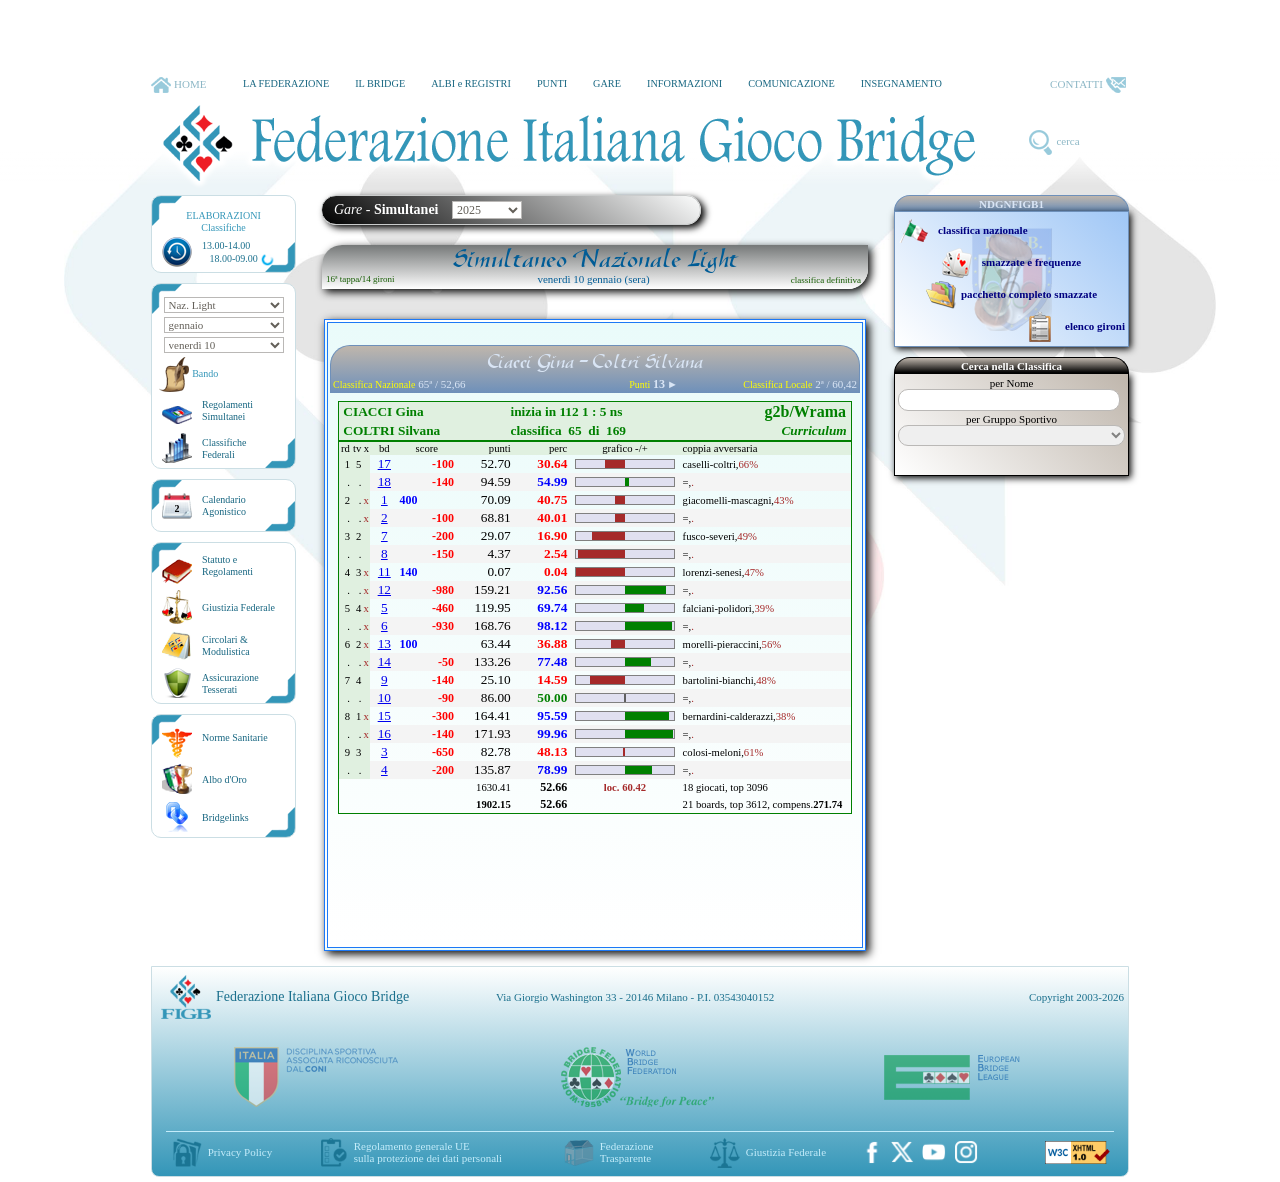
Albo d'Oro (224, 779)
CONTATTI (1088, 85)
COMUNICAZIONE (791, 83)
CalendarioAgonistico (224, 505)
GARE (607, 83)
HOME (178, 85)
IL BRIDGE (380, 83)
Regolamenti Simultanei (227, 410)
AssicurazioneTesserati (230, 683)
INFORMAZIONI (684, 83)
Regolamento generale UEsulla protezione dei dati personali (428, 1152)
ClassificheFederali (224, 448)
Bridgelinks (225, 817)
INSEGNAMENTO (901, 83)
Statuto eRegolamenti (227, 565)
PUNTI (552, 83)
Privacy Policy (240, 1152)
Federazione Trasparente (627, 1152)
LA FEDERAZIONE (286, 83)
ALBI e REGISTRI (471, 83)
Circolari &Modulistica (226, 645)
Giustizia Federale (238, 607)
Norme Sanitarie (235, 737)
